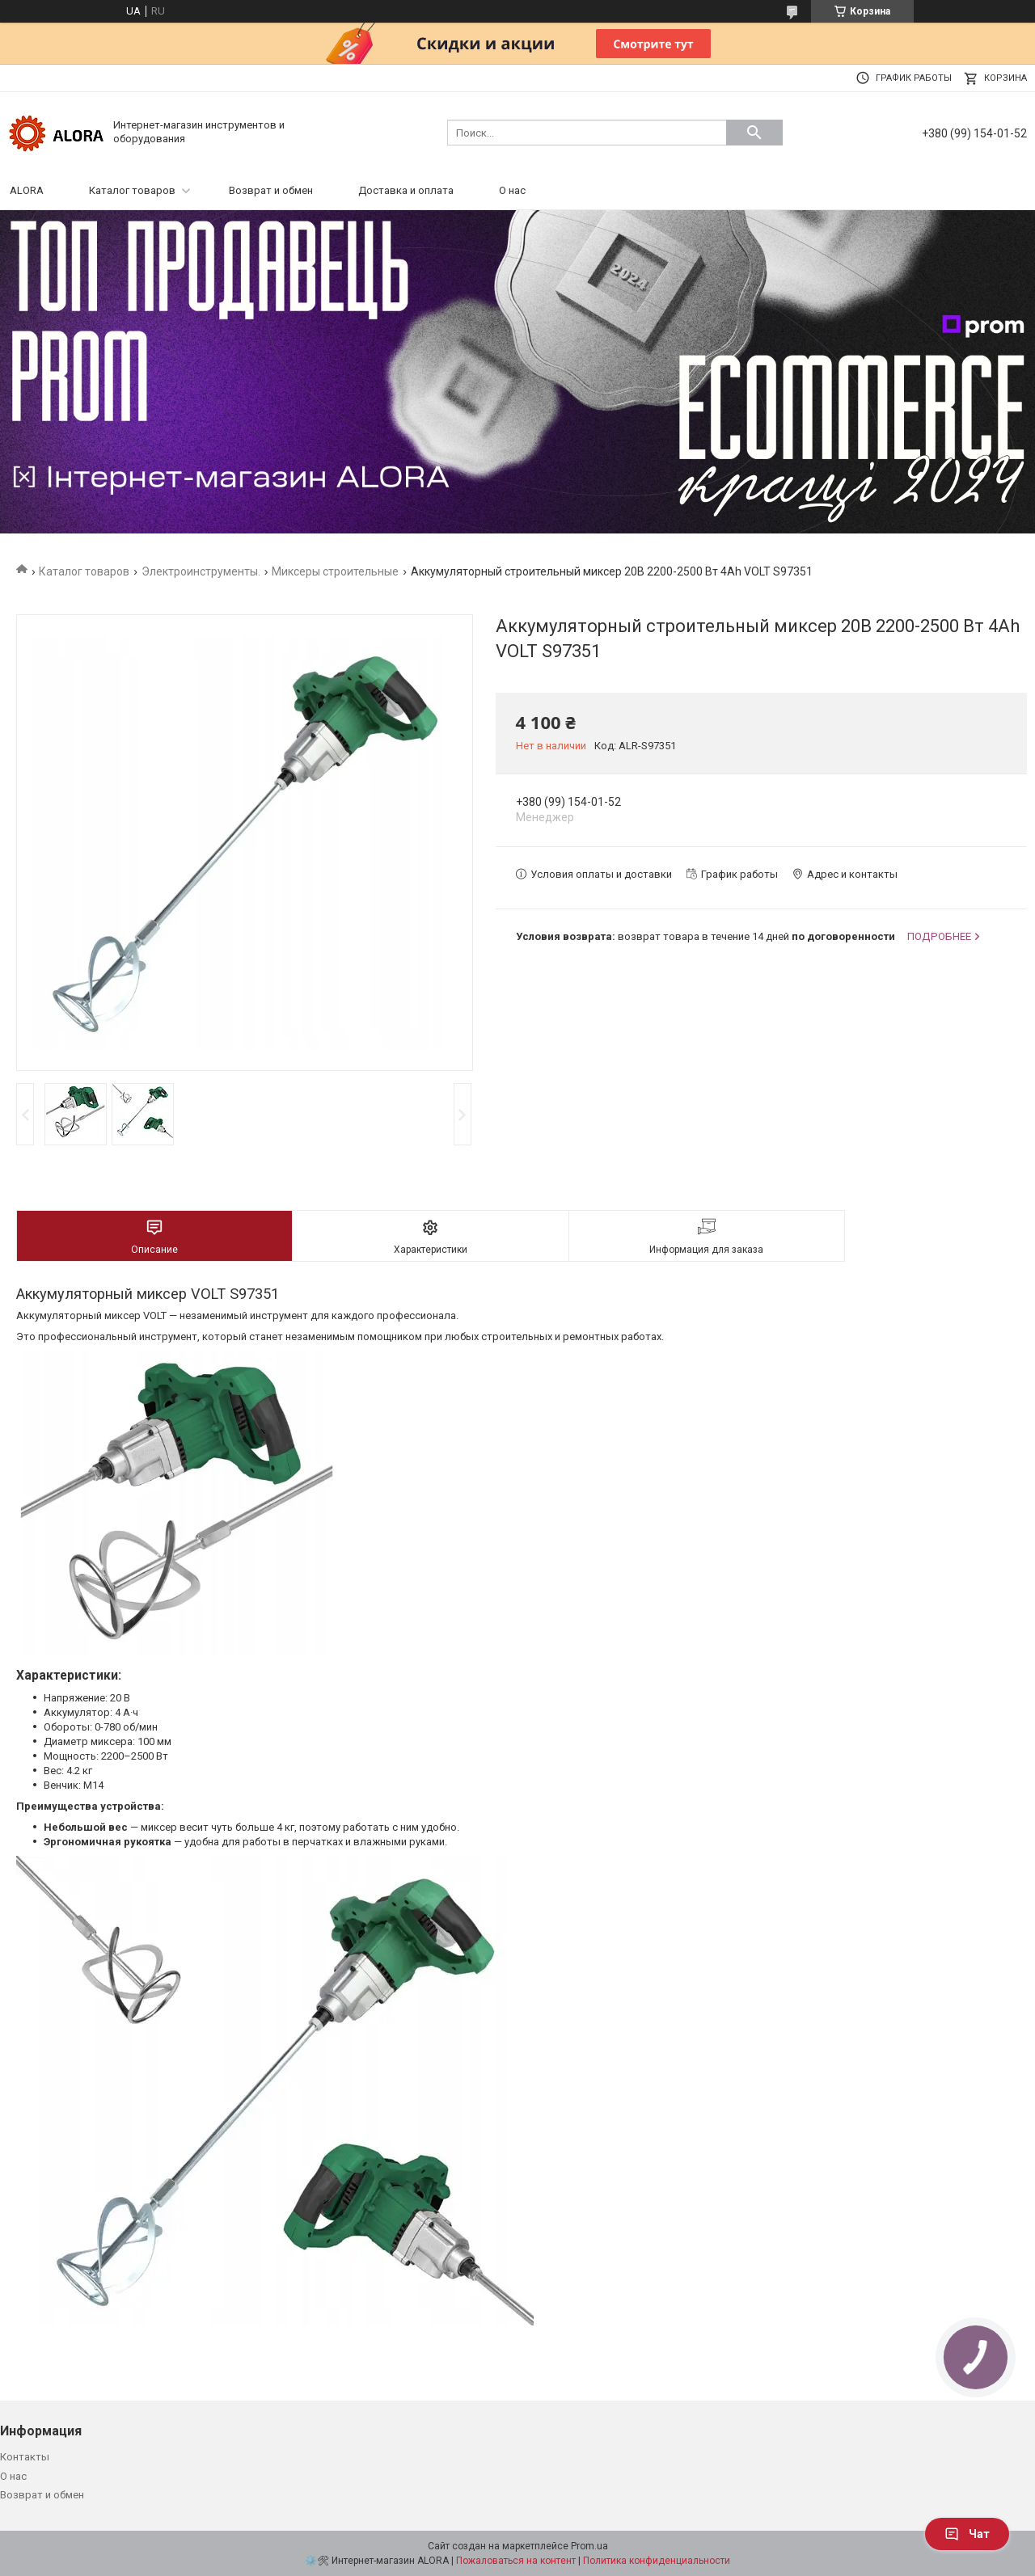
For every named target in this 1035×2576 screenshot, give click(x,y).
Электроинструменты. (201, 571)
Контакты (24, 2457)
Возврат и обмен (271, 190)
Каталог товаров (132, 190)
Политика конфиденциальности (656, 2560)
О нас (512, 190)
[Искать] (754, 132)
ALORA (27, 190)
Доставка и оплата (406, 190)
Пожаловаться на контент (516, 2560)
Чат (967, 2534)
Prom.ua (589, 2546)
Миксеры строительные (335, 571)
